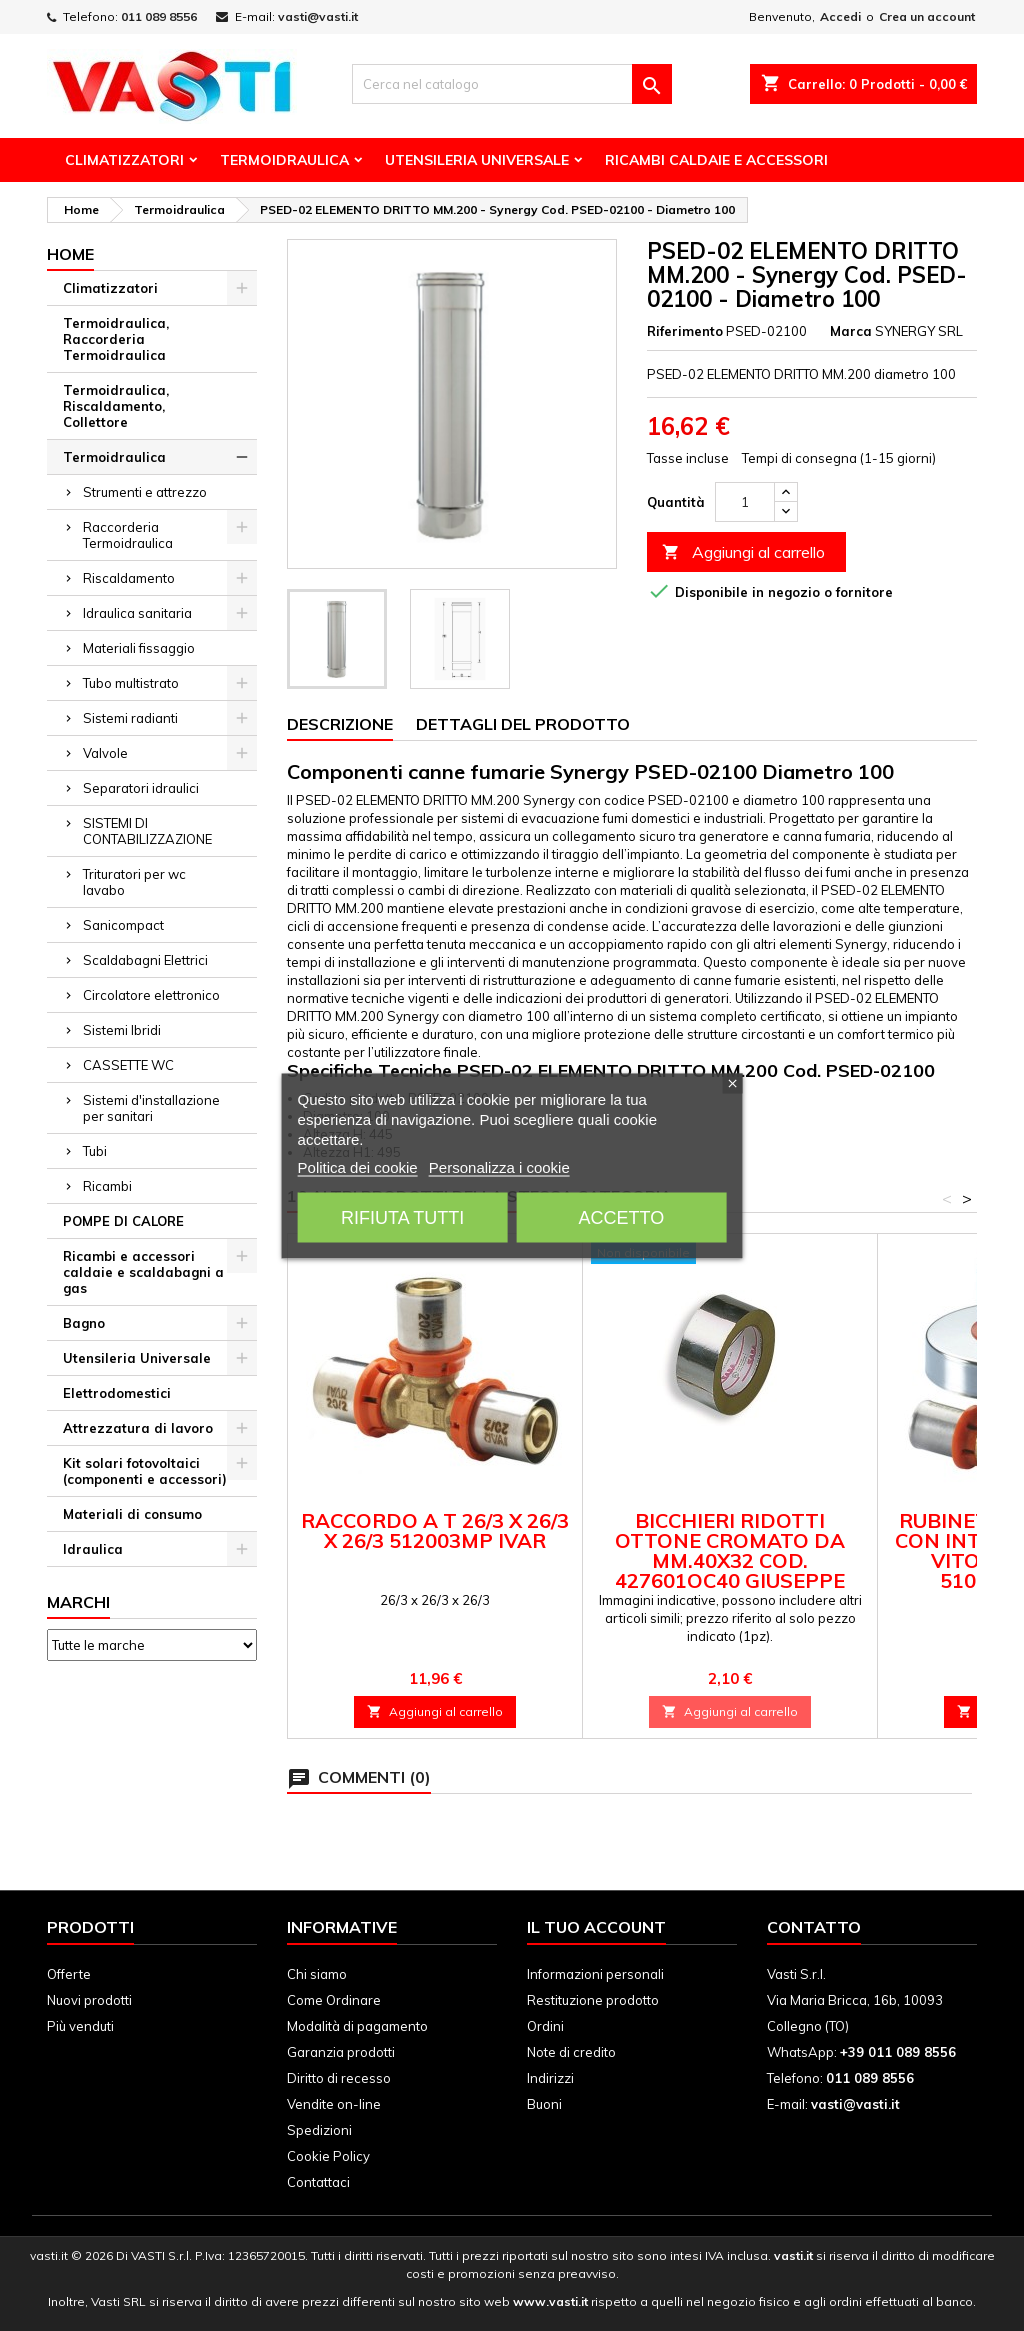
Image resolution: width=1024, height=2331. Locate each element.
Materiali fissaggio (139, 648)
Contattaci (318, 2182)
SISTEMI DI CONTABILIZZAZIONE (147, 831)
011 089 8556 (159, 16)
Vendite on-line (334, 2104)
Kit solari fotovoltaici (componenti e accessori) (145, 1471)
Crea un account (927, 16)
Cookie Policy (328, 2156)
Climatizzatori (124, 160)
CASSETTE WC (128, 1065)
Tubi (95, 1151)
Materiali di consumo (132, 1514)
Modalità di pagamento (357, 2026)
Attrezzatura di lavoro (138, 1428)
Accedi (840, 16)
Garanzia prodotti (341, 2052)
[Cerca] (512, 84)
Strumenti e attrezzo (145, 492)
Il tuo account (596, 1927)
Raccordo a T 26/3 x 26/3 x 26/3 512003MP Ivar (435, 1530)
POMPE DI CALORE (123, 1221)
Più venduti (80, 2026)
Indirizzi (550, 2078)
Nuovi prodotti (89, 2000)
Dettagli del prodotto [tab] (523, 724)
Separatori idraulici (141, 788)
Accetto (621, 1217)
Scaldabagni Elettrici (145, 960)
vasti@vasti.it (318, 16)
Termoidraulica (284, 160)
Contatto (814, 1927)
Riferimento (685, 331)
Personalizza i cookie (499, 1166)
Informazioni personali (595, 1974)
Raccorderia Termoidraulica (128, 535)
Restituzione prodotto (593, 2000)
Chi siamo (317, 1974)
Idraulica (93, 1549)
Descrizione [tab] (340, 724)
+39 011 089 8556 (898, 2052)
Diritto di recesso (339, 2078)
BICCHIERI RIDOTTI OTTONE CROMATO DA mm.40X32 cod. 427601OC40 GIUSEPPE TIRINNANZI (730, 1560)
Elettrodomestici (117, 1393)
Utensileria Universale (477, 160)
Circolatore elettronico (151, 995)
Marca (851, 331)
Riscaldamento (129, 578)
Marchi (78, 1602)
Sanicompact (123, 925)
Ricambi (107, 1186)
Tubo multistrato (131, 683)
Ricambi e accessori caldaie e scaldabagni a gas (143, 1272)
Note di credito (571, 2052)
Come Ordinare (334, 2000)
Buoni (544, 2104)
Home (70, 254)
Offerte (69, 1974)
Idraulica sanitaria (137, 613)
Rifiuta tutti (402, 1217)
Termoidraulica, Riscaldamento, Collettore (116, 406)
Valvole (105, 753)
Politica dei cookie (358, 1166)
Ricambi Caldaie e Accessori (716, 160)
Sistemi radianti (130, 718)
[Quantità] (745, 502)
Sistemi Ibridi (122, 1030)
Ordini (545, 2026)
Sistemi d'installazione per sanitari (151, 1108)
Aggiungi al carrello (743, 552)
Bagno (84, 1323)
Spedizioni (319, 2130)
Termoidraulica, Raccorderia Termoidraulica (116, 339)
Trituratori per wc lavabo (134, 882)
